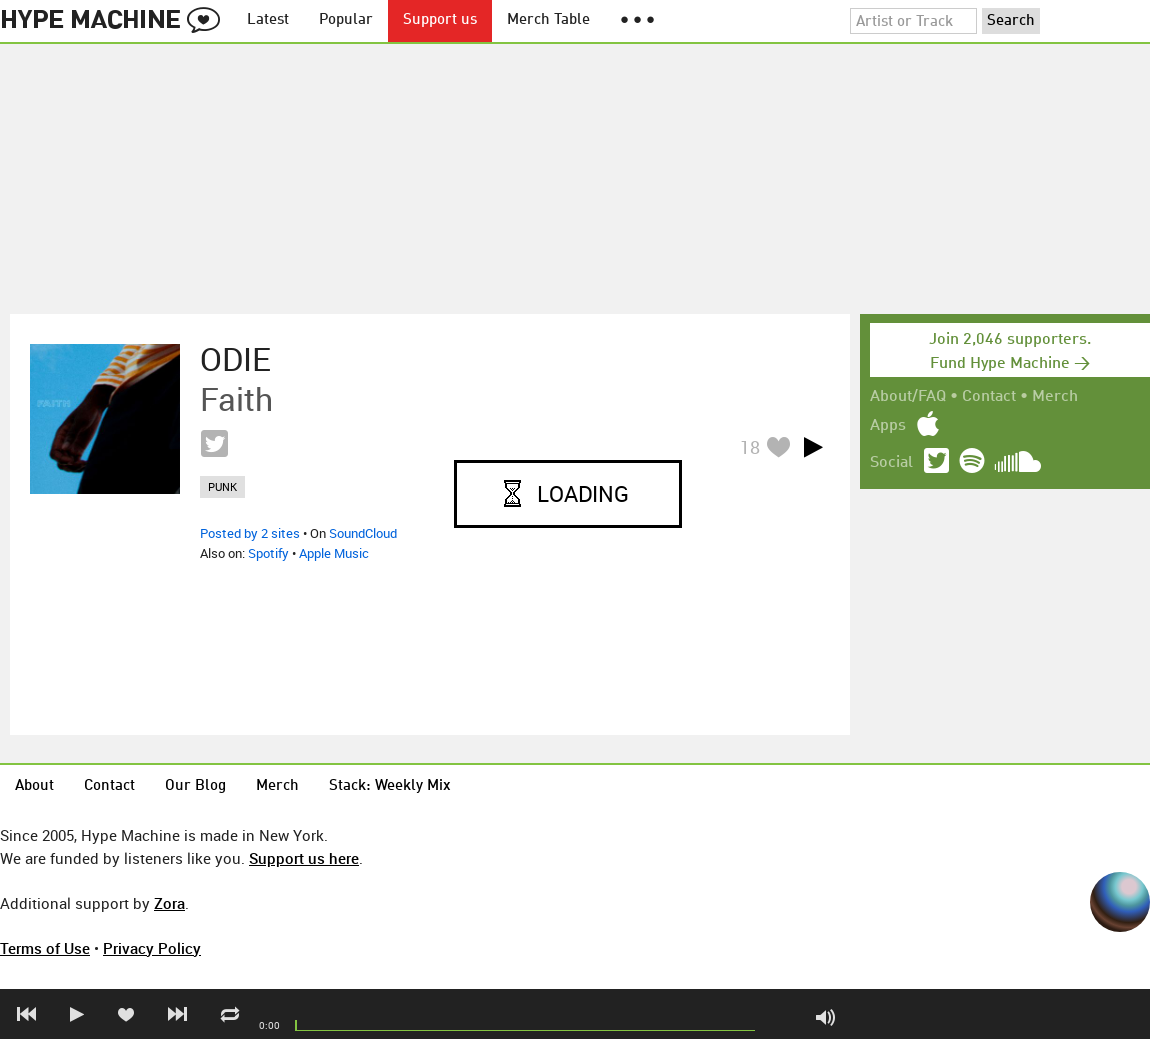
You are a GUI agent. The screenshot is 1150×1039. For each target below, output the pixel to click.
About (34, 786)
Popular (346, 20)
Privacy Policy (152, 948)
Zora (169, 903)
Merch (1055, 397)
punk (222, 486)
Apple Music (334, 553)
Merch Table (548, 20)
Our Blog (195, 786)
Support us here (304, 858)
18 (750, 447)
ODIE (235, 359)
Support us (440, 20)
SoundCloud (363, 533)
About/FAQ (908, 397)
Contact (989, 397)
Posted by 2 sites (250, 533)
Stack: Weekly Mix (390, 786)
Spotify (268, 553)
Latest (268, 20)
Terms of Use (45, 948)
